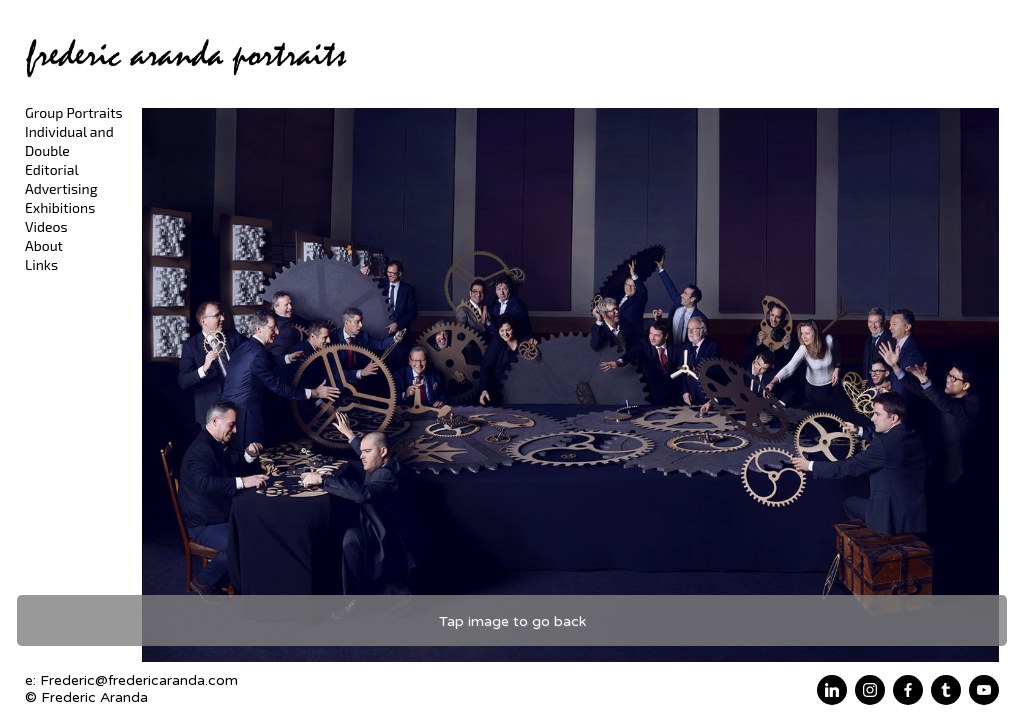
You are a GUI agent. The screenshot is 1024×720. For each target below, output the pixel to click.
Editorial (52, 169)
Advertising (61, 188)
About (44, 245)
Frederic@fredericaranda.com (139, 680)
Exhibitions (60, 207)
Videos (46, 226)
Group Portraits (74, 112)
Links (41, 264)
